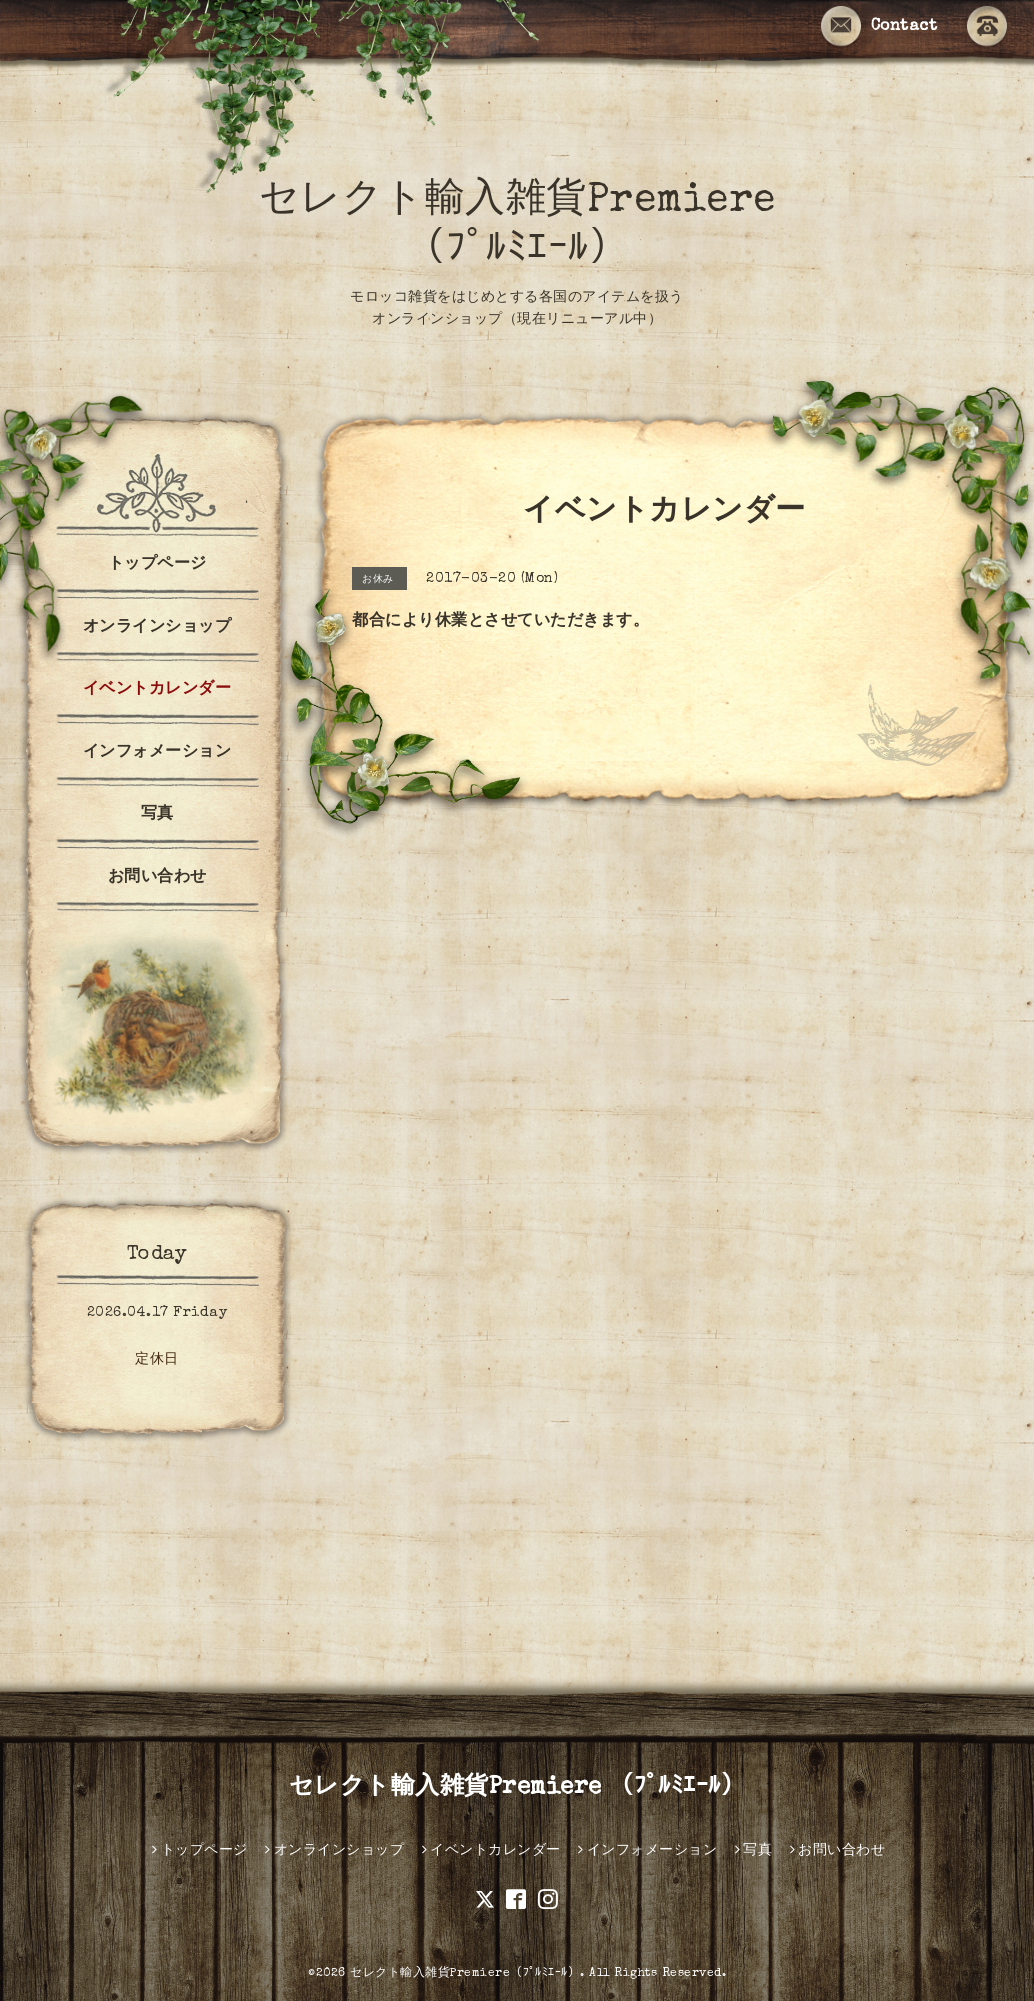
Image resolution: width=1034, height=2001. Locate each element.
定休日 (157, 1360)
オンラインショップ (157, 628)
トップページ (157, 565)
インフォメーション (157, 753)
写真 (157, 815)
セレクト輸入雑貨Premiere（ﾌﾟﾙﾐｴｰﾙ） (465, 1974)
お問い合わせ (157, 878)
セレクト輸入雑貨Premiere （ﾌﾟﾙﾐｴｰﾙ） (517, 1788)
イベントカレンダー (157, 690)
